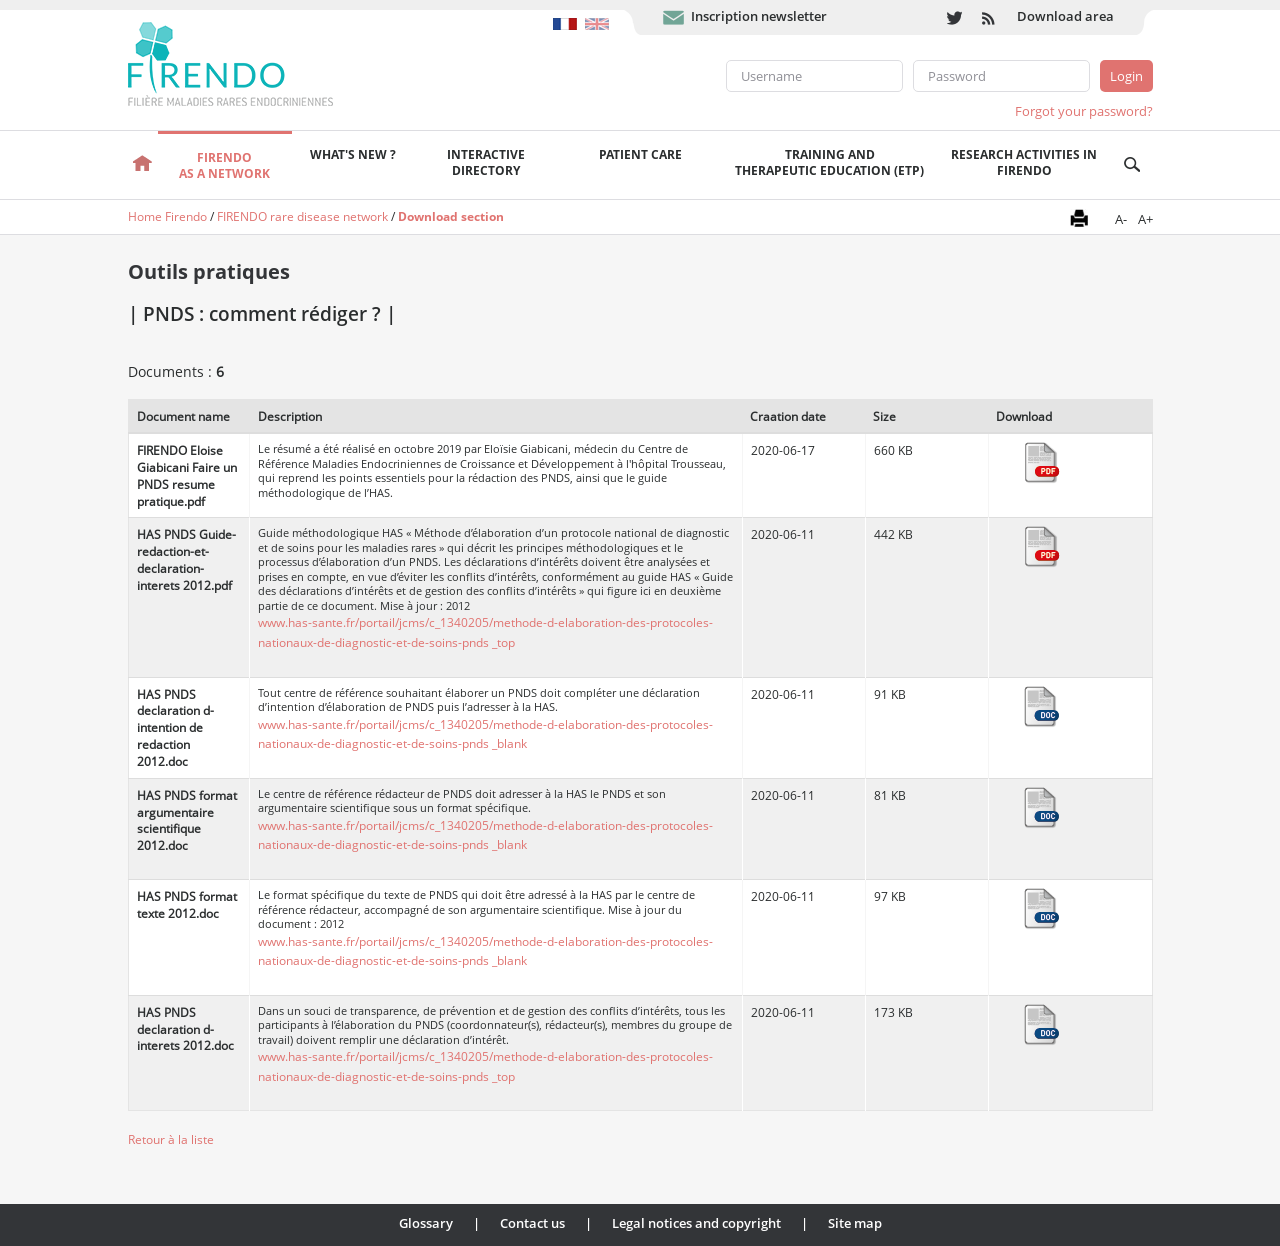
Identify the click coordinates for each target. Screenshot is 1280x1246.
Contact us (532, 1223)
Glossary (426, 1223)
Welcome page (143, 165)
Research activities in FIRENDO (1024, 162)
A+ (1145, 219)
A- (1121, 219)
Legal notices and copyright (696, 1223)
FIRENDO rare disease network (302, 216)
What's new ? (353, 154)
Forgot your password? (1084, 111)
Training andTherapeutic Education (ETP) (829, 162)
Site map (855, 1223)
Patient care (640, 154)
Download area (1065, 16)
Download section (451, 216)
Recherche (1132, 165)
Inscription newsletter (759, 16)
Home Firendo (167, 216)
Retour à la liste (171, 1139)
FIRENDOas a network (224, 165)
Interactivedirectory (486, 162)
